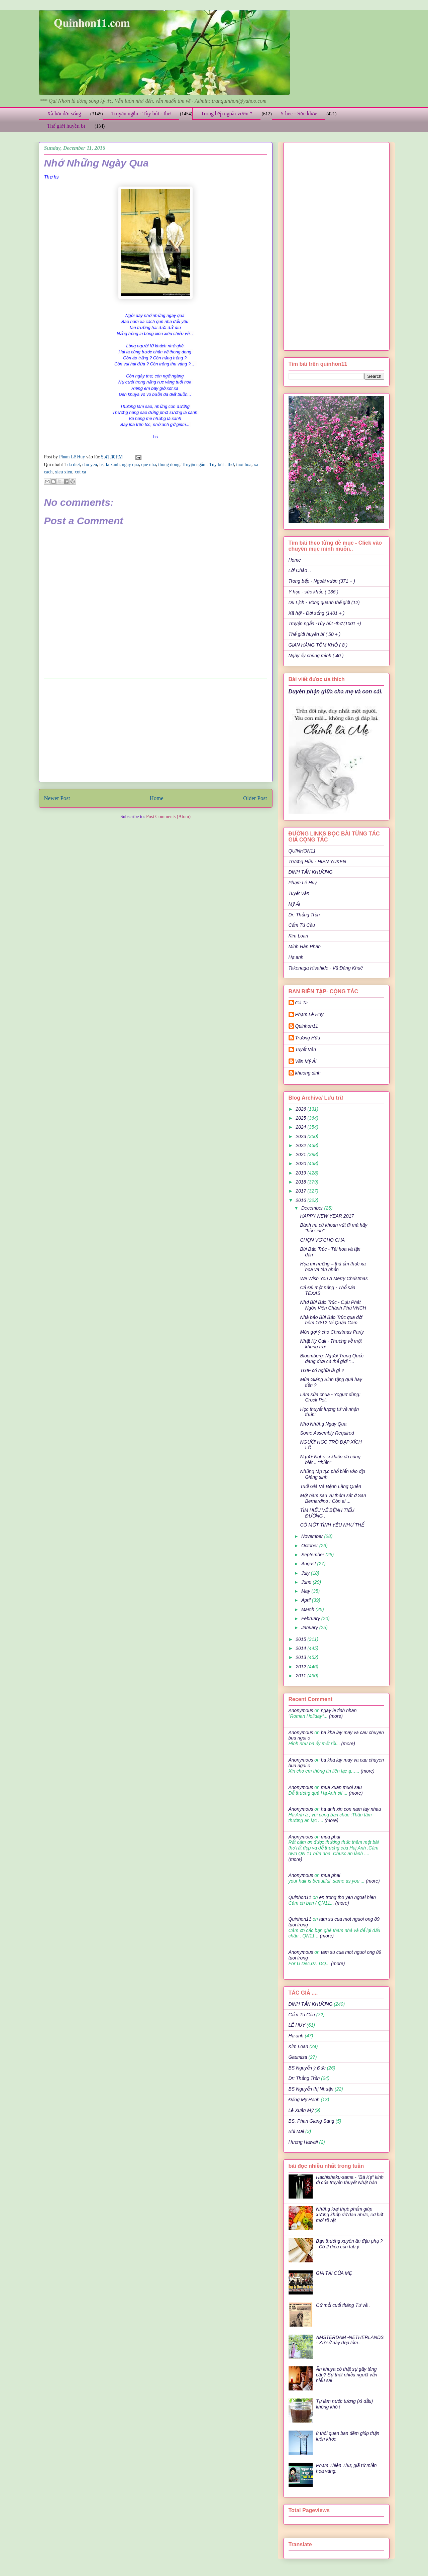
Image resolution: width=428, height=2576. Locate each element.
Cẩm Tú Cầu (302, 925)
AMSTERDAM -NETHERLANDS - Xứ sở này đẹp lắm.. (350, 2340)
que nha (148, 464)
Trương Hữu (307, 1037)
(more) (335, 1716)
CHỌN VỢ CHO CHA (322, 1240)
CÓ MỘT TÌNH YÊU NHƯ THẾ (332, 1525)
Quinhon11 (306, 1026)
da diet (74, 464)
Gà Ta (301, 1002)
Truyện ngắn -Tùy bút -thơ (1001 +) (325, 623)
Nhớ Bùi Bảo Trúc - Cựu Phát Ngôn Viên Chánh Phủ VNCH (333, 1305)
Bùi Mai (296, 2131)
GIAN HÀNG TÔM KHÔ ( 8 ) (318, 645)
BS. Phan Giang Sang (311, 2121)
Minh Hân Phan (305, 946)
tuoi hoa (243, 464)
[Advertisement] (155, 730)
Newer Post (57, 798)
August (309, 1563)
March (308, 1609)
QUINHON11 (302, 851)
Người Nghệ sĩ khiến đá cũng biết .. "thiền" (330, 1459)
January (310, 1627)
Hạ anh (296, 957)
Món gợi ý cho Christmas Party (332, 1332)
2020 (301, 1163)
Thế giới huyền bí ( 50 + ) (315, 634)
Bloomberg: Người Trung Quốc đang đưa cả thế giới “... (331, 1358)
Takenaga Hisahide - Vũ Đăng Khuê (326, 968)
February (311, 1618)
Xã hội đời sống (64, 113)
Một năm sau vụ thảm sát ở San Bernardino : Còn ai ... (333, 1498)
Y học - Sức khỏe (298, 113)
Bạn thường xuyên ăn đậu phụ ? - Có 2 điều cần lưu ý (349, 2243)
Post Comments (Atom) (168, 816)
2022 (301, 1145)
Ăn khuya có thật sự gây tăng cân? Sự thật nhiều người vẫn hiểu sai (346, 2374)
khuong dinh (308, 1073)
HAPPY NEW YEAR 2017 (327, 1216)
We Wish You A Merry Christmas (333, 1278)
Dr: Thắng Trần (304, 914)
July (306, 1573)
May (306, 1591)
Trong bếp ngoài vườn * (226, 113)
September (313, 1554)
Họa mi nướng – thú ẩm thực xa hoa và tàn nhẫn (332, 1266)
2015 (301, 1639)
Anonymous (301, 1710)
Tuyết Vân (299, 893)
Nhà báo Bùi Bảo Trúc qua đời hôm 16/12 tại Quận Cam (331, 1320)
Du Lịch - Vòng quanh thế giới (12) (324, 602)
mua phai (330, 1836)
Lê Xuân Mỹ (301, 2110)
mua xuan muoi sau (341, 1787)
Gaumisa (298, 2057)
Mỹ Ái (294, 904)
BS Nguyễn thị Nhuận (311, 2089)
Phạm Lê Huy (72, 456)
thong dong (168, 464)
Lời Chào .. (300, 570)
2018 (301, 1182)
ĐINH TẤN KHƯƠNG (311, 872)
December (312, 1208)
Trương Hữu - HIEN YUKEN (317, 861)
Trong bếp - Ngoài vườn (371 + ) (322, 581)
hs (101, 464)
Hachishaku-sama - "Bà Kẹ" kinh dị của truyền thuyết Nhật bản (350, 2180)
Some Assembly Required (327, 1433)
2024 (301, 1127)
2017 (301, 1191)
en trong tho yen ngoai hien (347, 1897)
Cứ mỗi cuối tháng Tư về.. (343, 2305)
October (310, 1545)
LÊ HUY (297, 2025)
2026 (301, 1109)
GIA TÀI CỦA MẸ (334, 2273)
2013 (301, 1657)
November (312, 1536)
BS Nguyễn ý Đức (307, 2067)
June (307, 1582)
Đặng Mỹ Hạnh (304, 2099)
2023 (301, 1136)
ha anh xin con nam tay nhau (351, 1809)
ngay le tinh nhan (339, 1710)
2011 (301, 1675)
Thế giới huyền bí (66, 126)
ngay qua (130, 464)
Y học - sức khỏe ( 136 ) (313, 591)
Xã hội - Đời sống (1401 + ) (317, 613)
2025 (301, 1118)
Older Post (255, 798)
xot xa (80, 471)
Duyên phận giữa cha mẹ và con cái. (336, 691)
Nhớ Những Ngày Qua (323, 1424)
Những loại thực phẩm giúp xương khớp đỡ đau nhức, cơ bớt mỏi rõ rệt (349, 2214)
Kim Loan (298, 935)
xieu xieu (63, 471)
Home (157, 798)
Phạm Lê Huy (303, 882)
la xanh (113, 464)
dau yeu (89, 464)
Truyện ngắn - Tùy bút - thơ (141, 113)
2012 (301, 1666)
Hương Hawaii (303, 2142)
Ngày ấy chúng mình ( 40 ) (316, 655)
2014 (301, 1648)
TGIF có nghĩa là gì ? (322, 1370)
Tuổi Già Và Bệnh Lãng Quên (330, 1486)
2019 (301, 1172)
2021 (301, 1154)
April (306, 1600)
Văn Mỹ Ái (306, 1061)
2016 (301, 1200)
